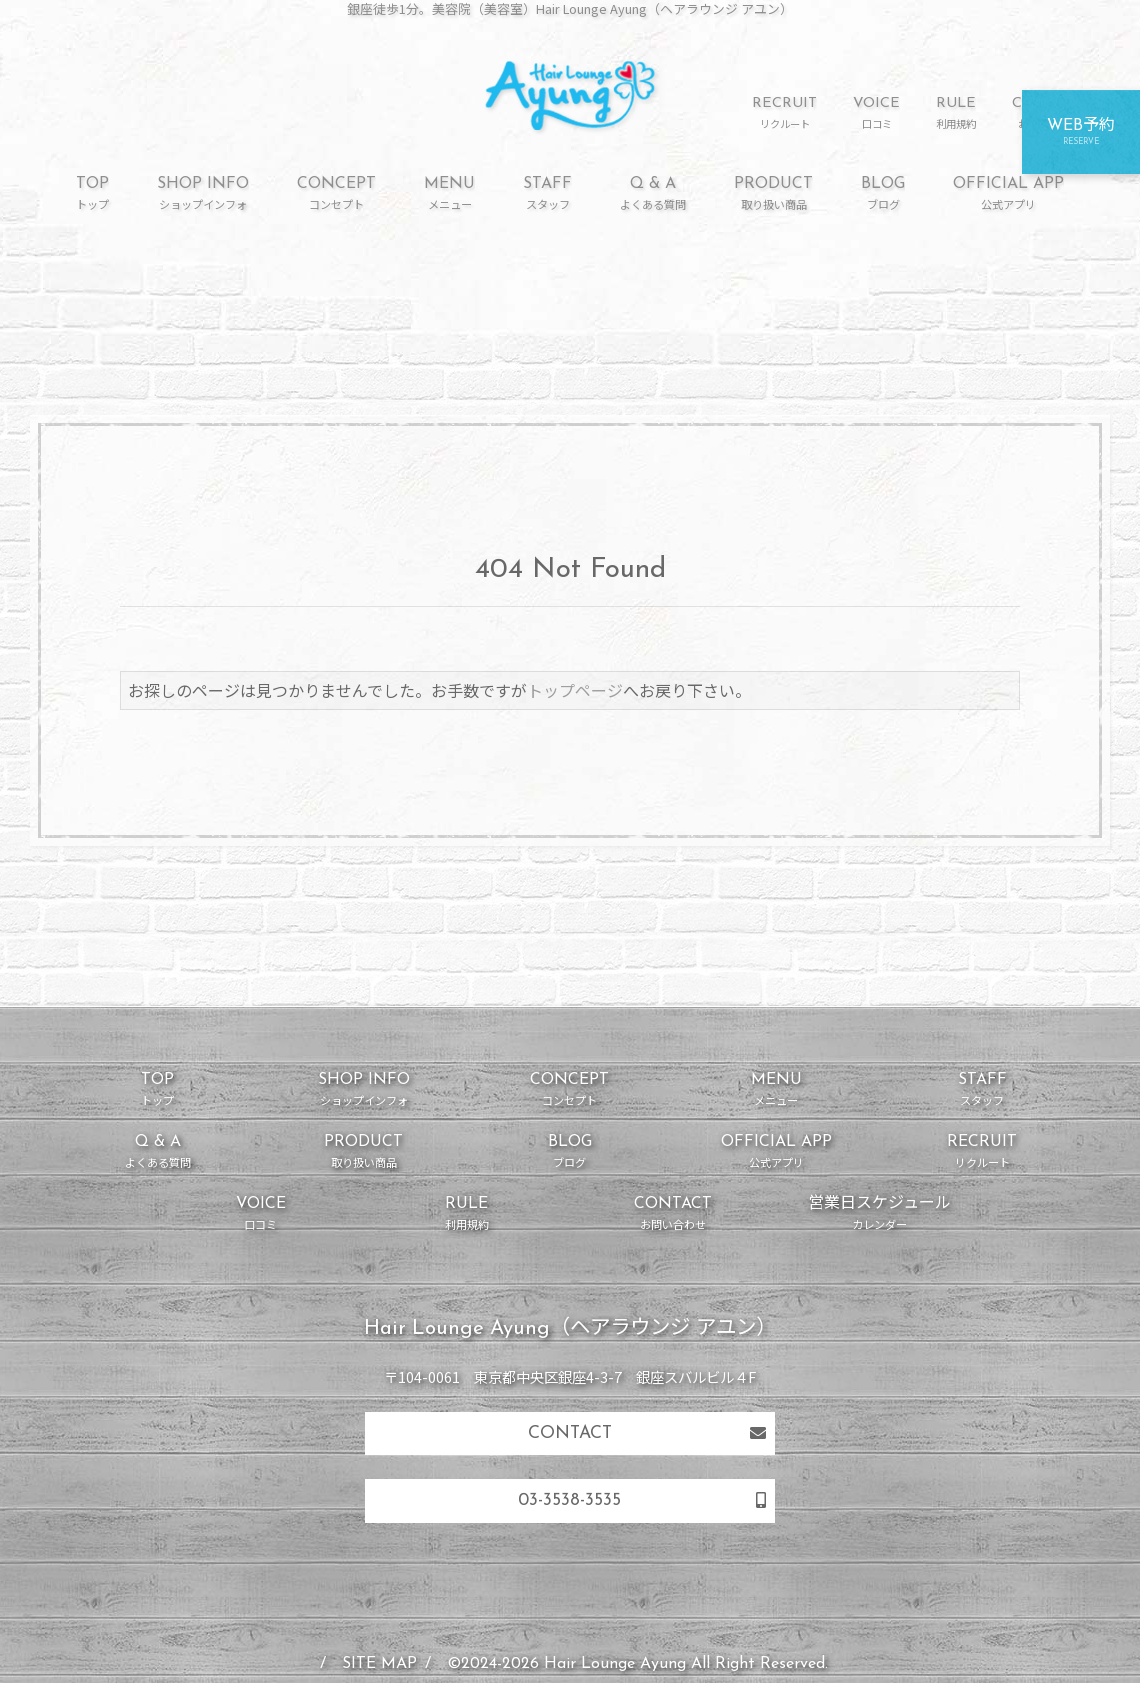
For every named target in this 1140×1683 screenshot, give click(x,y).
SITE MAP (379, 1664)
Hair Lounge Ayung (615, 1664)
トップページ (575, 690)
